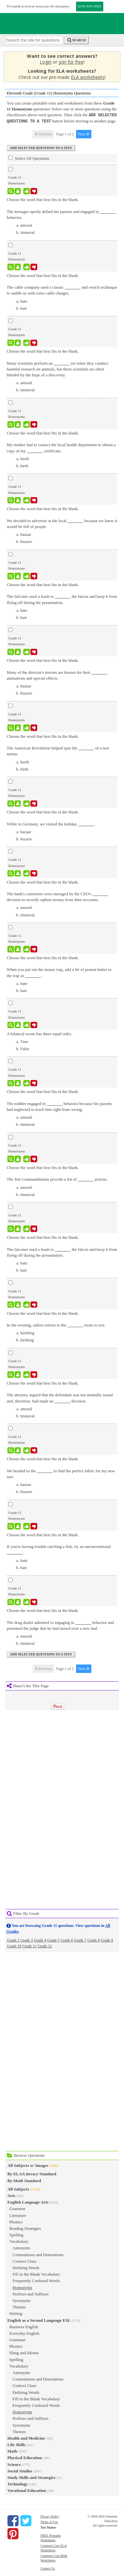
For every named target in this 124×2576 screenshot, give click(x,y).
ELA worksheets (88, 77)
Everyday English (24, 2332)
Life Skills (16, 2444)
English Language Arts (28, 2201)
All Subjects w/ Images (27, 2164)
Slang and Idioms (24, 2352)
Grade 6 (67, 1939)
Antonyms (21, 2247)
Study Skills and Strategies (31, 2476)
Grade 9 (107, 1939)
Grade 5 (53, 1939)
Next (83, 133)
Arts (11, 2195)
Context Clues (25, 2260)
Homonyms (22, 2286)
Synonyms (21, 2299)
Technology (17, 2483)
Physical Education (24, 2457)
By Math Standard (24, 2180)
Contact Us (47, 2568)
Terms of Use (49, 2521)
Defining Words (26, 2267)
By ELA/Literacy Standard (31, 2173)
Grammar (17, 2207)
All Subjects (18, 2188)
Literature (17, 2214)
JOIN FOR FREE (89, 6)
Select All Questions (28, 157)
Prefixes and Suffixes (31, 2293)
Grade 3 (26, 1939)
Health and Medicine (26, 2437)
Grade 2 (13, 1939)
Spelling (16, 2234)
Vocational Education (26, 2489)
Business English (23, 2326)
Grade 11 (29, 1945)
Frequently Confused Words (36, 2280)
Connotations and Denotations (38, 2254)
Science (14, 2463)
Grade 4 (40, 1939)
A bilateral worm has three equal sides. (39, 1033)
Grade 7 (80, 1939)
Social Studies (19, 2470)
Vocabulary (18, 2240)
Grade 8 (93, 1939)
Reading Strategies (25, 2227)
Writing (15, 2312)
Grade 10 (14, 1945)
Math (12, 2450)
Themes (19, 2306)
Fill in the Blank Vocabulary (36, 2273)
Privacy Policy (50, 2516)
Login (45, 62)
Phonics (16, 2221)
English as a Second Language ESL (39, 2319)
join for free (71, 62)
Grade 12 (45, 1945)
